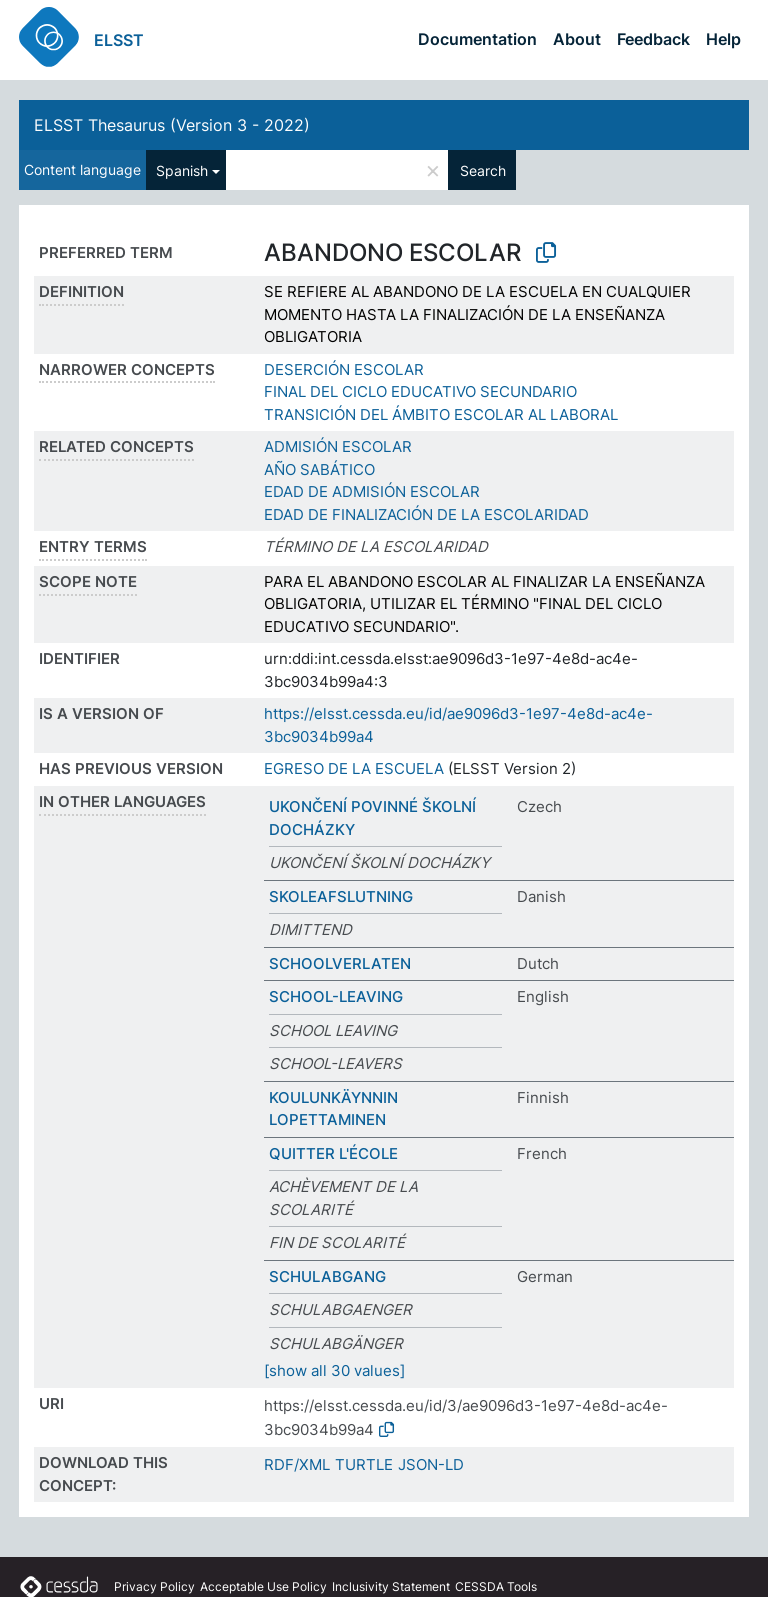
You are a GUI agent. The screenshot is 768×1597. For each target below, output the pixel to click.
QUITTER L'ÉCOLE (333, 1153)
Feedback (653, 39)
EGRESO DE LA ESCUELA (354, 768)
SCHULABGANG (327, 1276)
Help (723, 39)
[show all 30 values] (334, 1370)
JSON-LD (431, 1464)
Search (483, 170)
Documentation (477, 39)
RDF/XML (297, 1464)
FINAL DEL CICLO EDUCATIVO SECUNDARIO (420, 391)
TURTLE (364, 1464)
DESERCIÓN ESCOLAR (344, 369)
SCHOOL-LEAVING (336, 996)
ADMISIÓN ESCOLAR (338, 446)
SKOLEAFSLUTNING (341, 896)
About (577, 39)
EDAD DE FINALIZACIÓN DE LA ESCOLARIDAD (426, 514)
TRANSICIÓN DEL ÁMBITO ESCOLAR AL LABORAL (441, 414)
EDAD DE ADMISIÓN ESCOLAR (372, 491)
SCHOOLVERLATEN (340, 963)
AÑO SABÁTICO (319, 469)
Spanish (182, 170)
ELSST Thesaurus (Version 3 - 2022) (172, 125)
